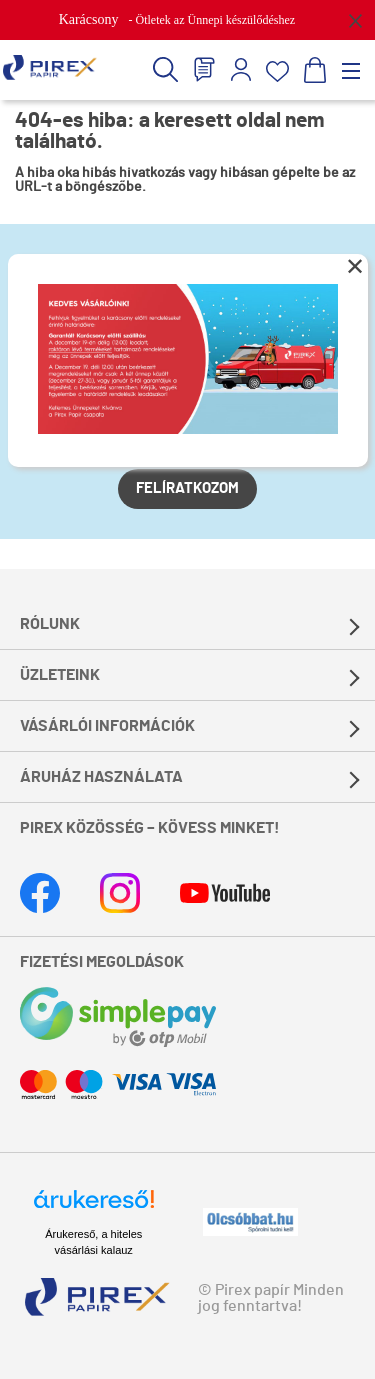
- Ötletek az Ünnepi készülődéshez (177, 19)
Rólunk (50, 624)
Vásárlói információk (107, 726)
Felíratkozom (187, 488)
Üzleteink (60, 675)
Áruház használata (101, 777)
